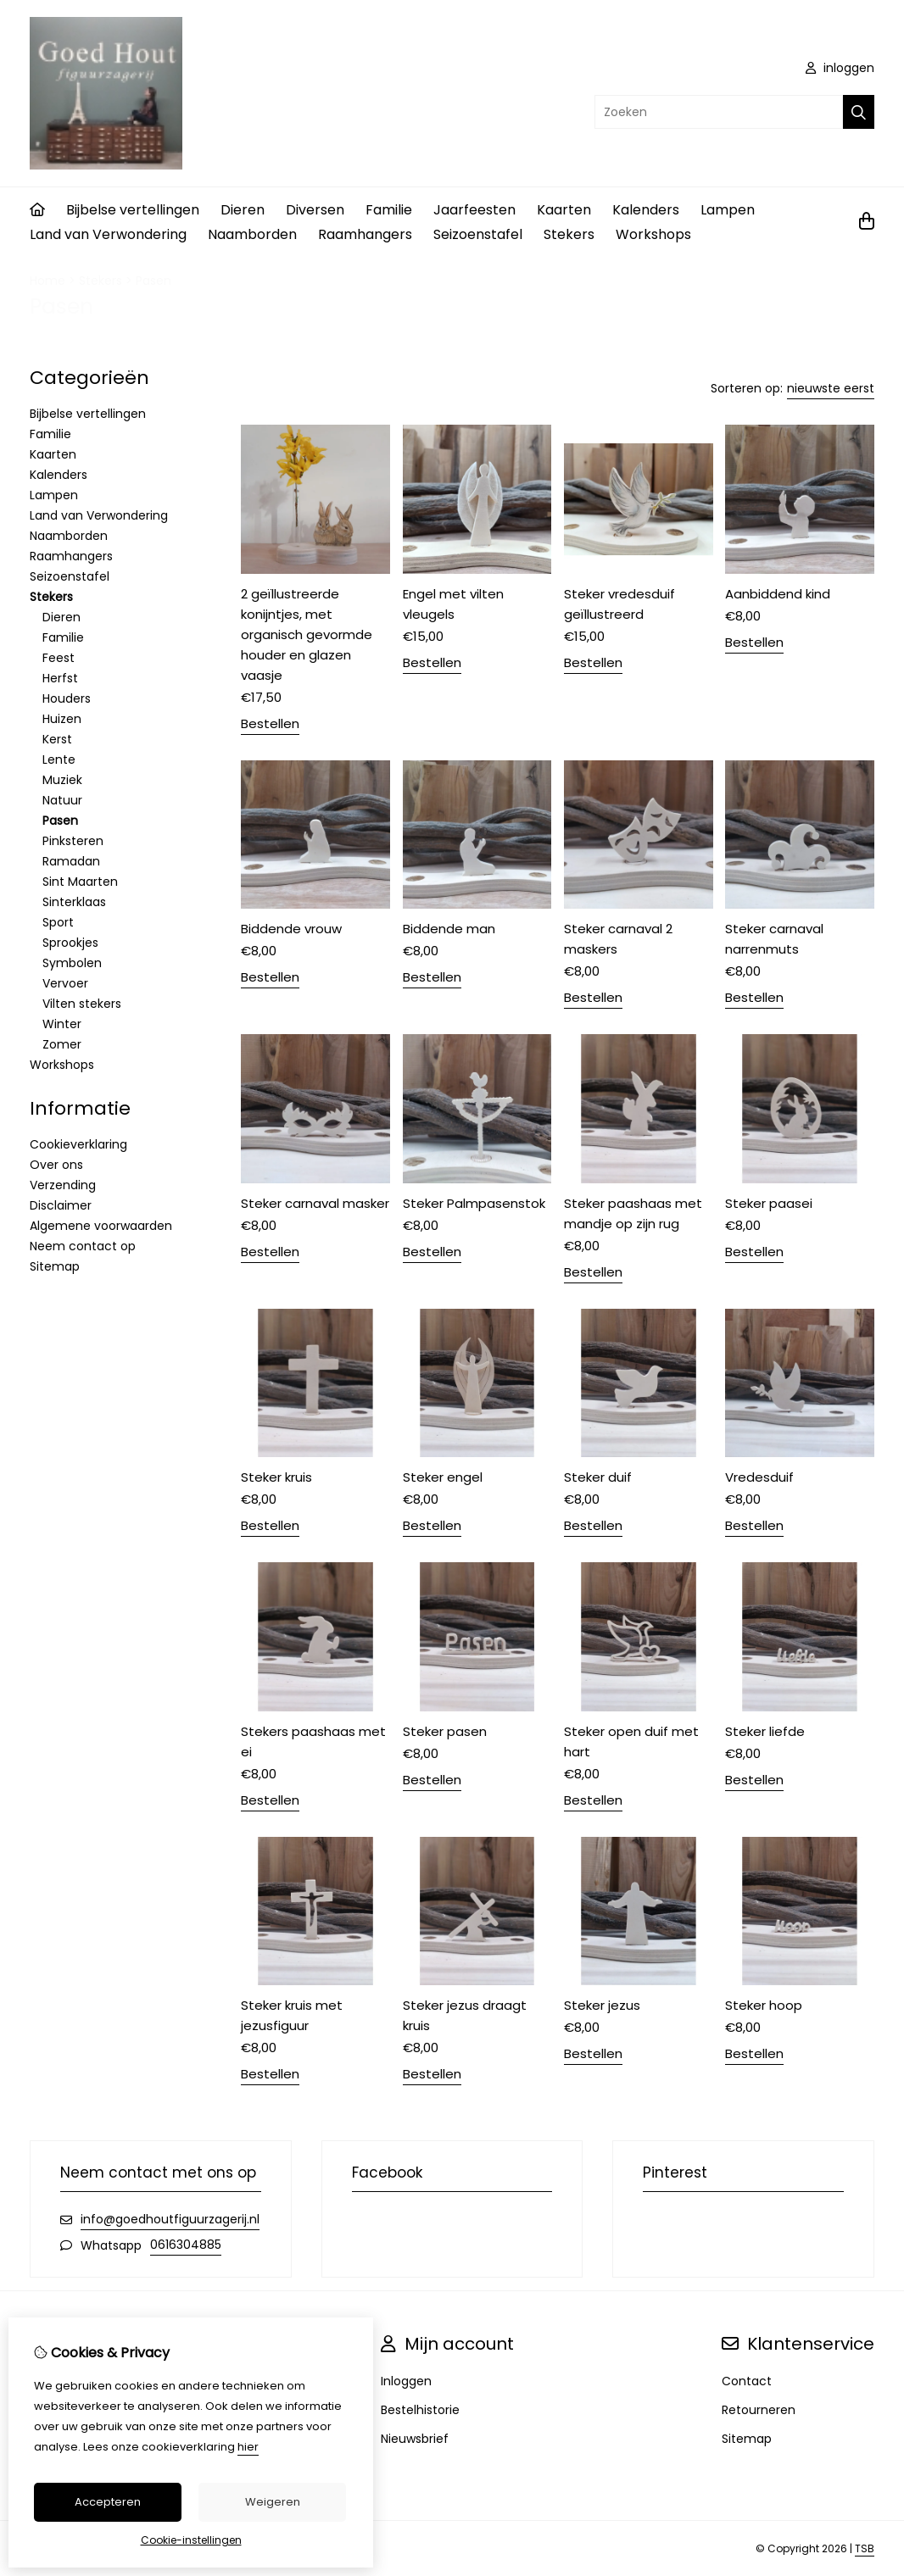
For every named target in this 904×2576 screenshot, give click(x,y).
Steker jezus (602, 2005)
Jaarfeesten (474, 210)
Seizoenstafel (477, 234)
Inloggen (406, 2381)
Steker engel (443, 1477)
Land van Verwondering (108, 234)
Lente (58, 759)
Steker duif (598, 1477)
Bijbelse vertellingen (132, 210)
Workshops (653, 234)
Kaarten (564, 210)
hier (248, 2447)
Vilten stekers (81, 1003)
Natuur (62, 800)
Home (47, 280)
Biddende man (449, 928)
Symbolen (72, 962)
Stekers (569, 234)
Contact (747, 2381)
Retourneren (758, 2409)
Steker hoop (763, 2005)
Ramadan (71, 861)
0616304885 (185, 2244)
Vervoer (65, 983)
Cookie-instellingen (191, 2540)
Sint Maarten (80, 881)
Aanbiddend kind (777, 594)
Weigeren (272, 2502)
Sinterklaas (74, 901)
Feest (58, 657)
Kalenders (645, 210)
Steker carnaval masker (315, 1203)
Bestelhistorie (420, 2409)
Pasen (153, 280)
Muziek (62, 779)
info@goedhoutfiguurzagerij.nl (170, 2219)
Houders (66, 698)
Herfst (60, 678)
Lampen (727, 210)
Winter (61, 1023)
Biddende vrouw (291, 928)
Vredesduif (759, 1477)
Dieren (242, 210)
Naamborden (252, 234)
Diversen (315, 210)
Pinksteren (72, 840)
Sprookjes (70, 942)
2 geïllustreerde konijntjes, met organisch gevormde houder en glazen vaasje (306, 634)
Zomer (61, 1044)
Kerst (57, 739)
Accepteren (108, 2502)
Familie (389, 210)
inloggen (840, 67)
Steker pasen (445, 1731)
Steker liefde (765, 1731)
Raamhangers (365, 234)
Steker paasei (768, 1203)
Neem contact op (83, 1246)
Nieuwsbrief (415, 2438)
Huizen (61, 718)
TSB (864, 2548)
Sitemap (55, 1266)
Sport (58, 922)
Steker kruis (276, 1477)
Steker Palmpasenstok (474, 1203)
